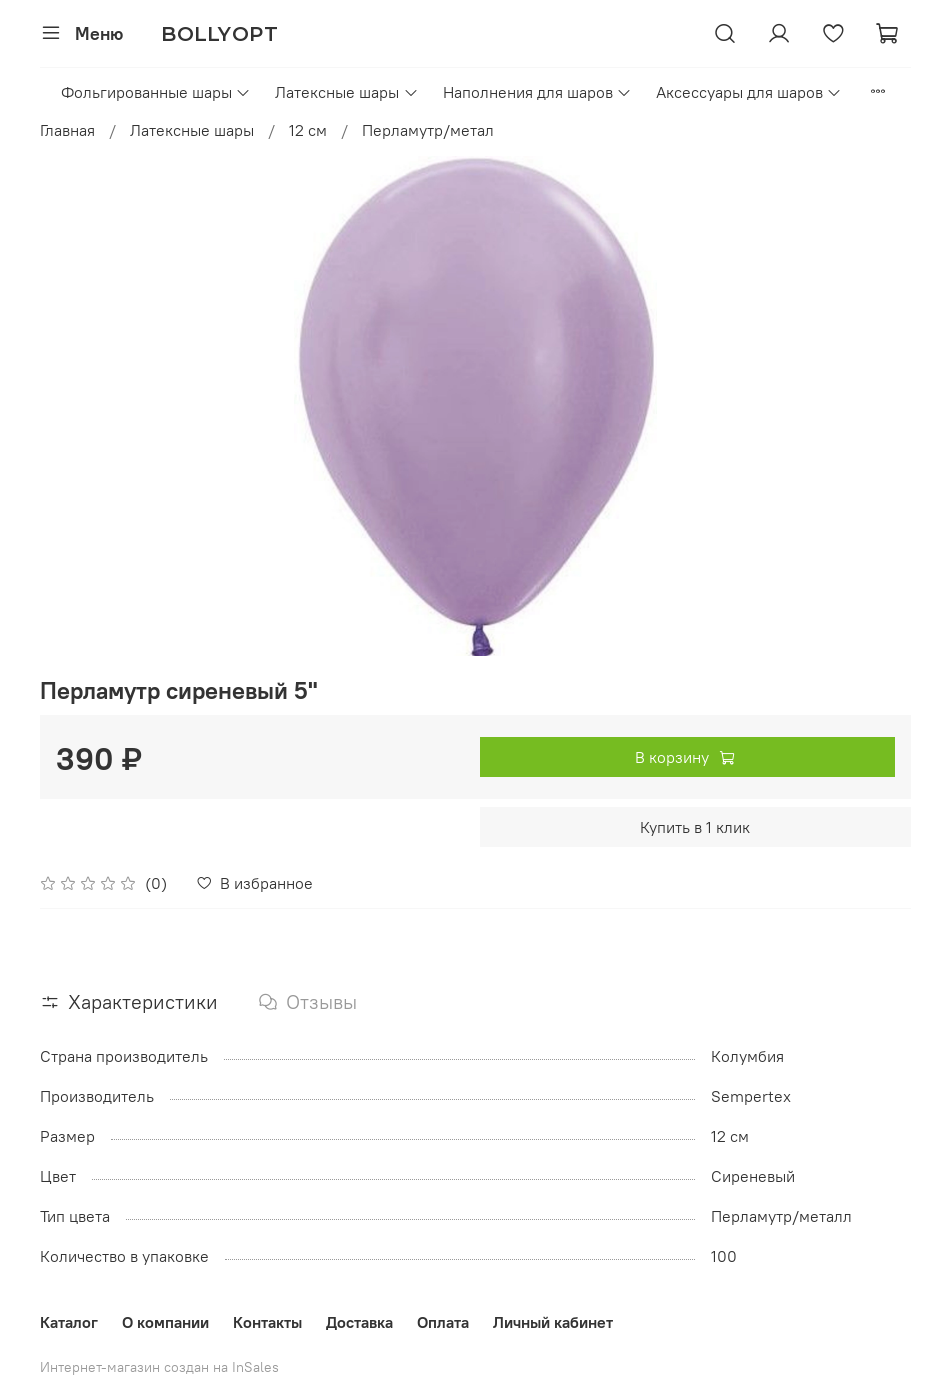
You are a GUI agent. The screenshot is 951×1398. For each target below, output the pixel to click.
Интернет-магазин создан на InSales (159, 1367)
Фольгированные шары (156, 92)
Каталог (69, 1322)
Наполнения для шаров (537, 92)
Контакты (267, 1322)
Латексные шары (346, 92)
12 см (308, 130)
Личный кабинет (553, 1322)
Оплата (443, 1322)
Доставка (359, 1322)
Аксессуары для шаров (749, 92)
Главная (67, 130)
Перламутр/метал (428, 130)
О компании (165, 1322)
